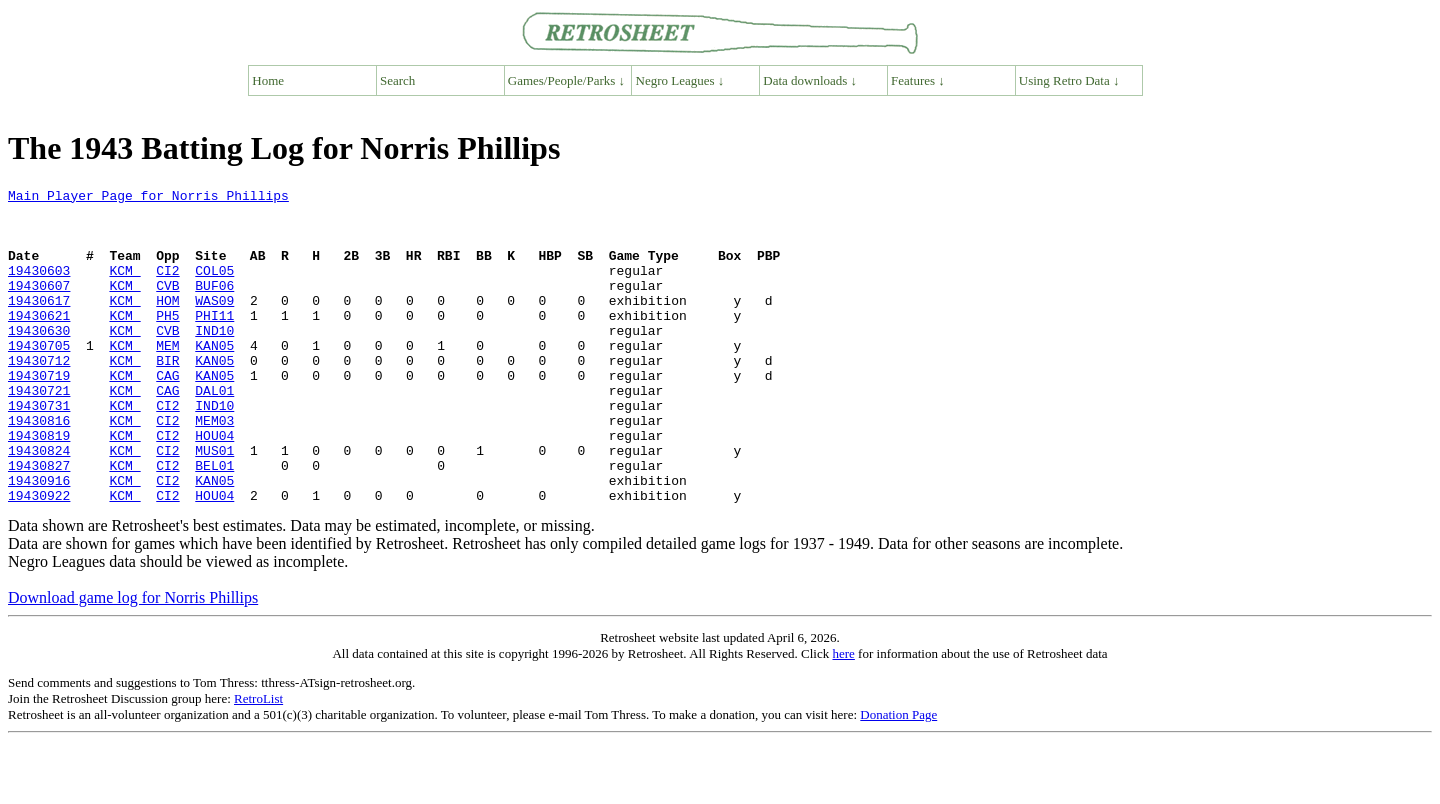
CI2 (167, 288)
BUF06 (214, 306)
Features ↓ (918, 80)
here (843, 716)
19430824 (39, 504)
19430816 (39, 468)
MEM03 (214, 468)
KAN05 (214, 378)
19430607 (39, 306)
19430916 (39, 540)
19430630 (39, 360)
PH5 (167, 342)
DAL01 (214, 432)
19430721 (39, 432)
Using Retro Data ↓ (1069, 80)
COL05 (214, 288)
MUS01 (214, 504)
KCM (124, 288)
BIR (167, 396)
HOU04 (214, 486)
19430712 (39, 396)
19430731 (39, 450)
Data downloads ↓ (810, 80)
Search (397, 80)
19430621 (39, 342)
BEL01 (214, 522)
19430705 (39, 378)
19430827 (39, 522)
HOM (167, 324)
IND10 (214, 360)
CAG (167, 414)
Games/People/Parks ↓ (566, 80)
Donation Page (898, 777)
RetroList (258, 761)
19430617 (39, 324)
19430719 (39, 414)
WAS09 (214, 324)
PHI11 (214, 342)
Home (268, 80)
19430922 (39, 558)
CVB (167, 306)
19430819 (39, 486)
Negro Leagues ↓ (680, 80)
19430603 (39, 288)
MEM (167, 378)
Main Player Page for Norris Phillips (148, 198)
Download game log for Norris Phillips (133, 660)
